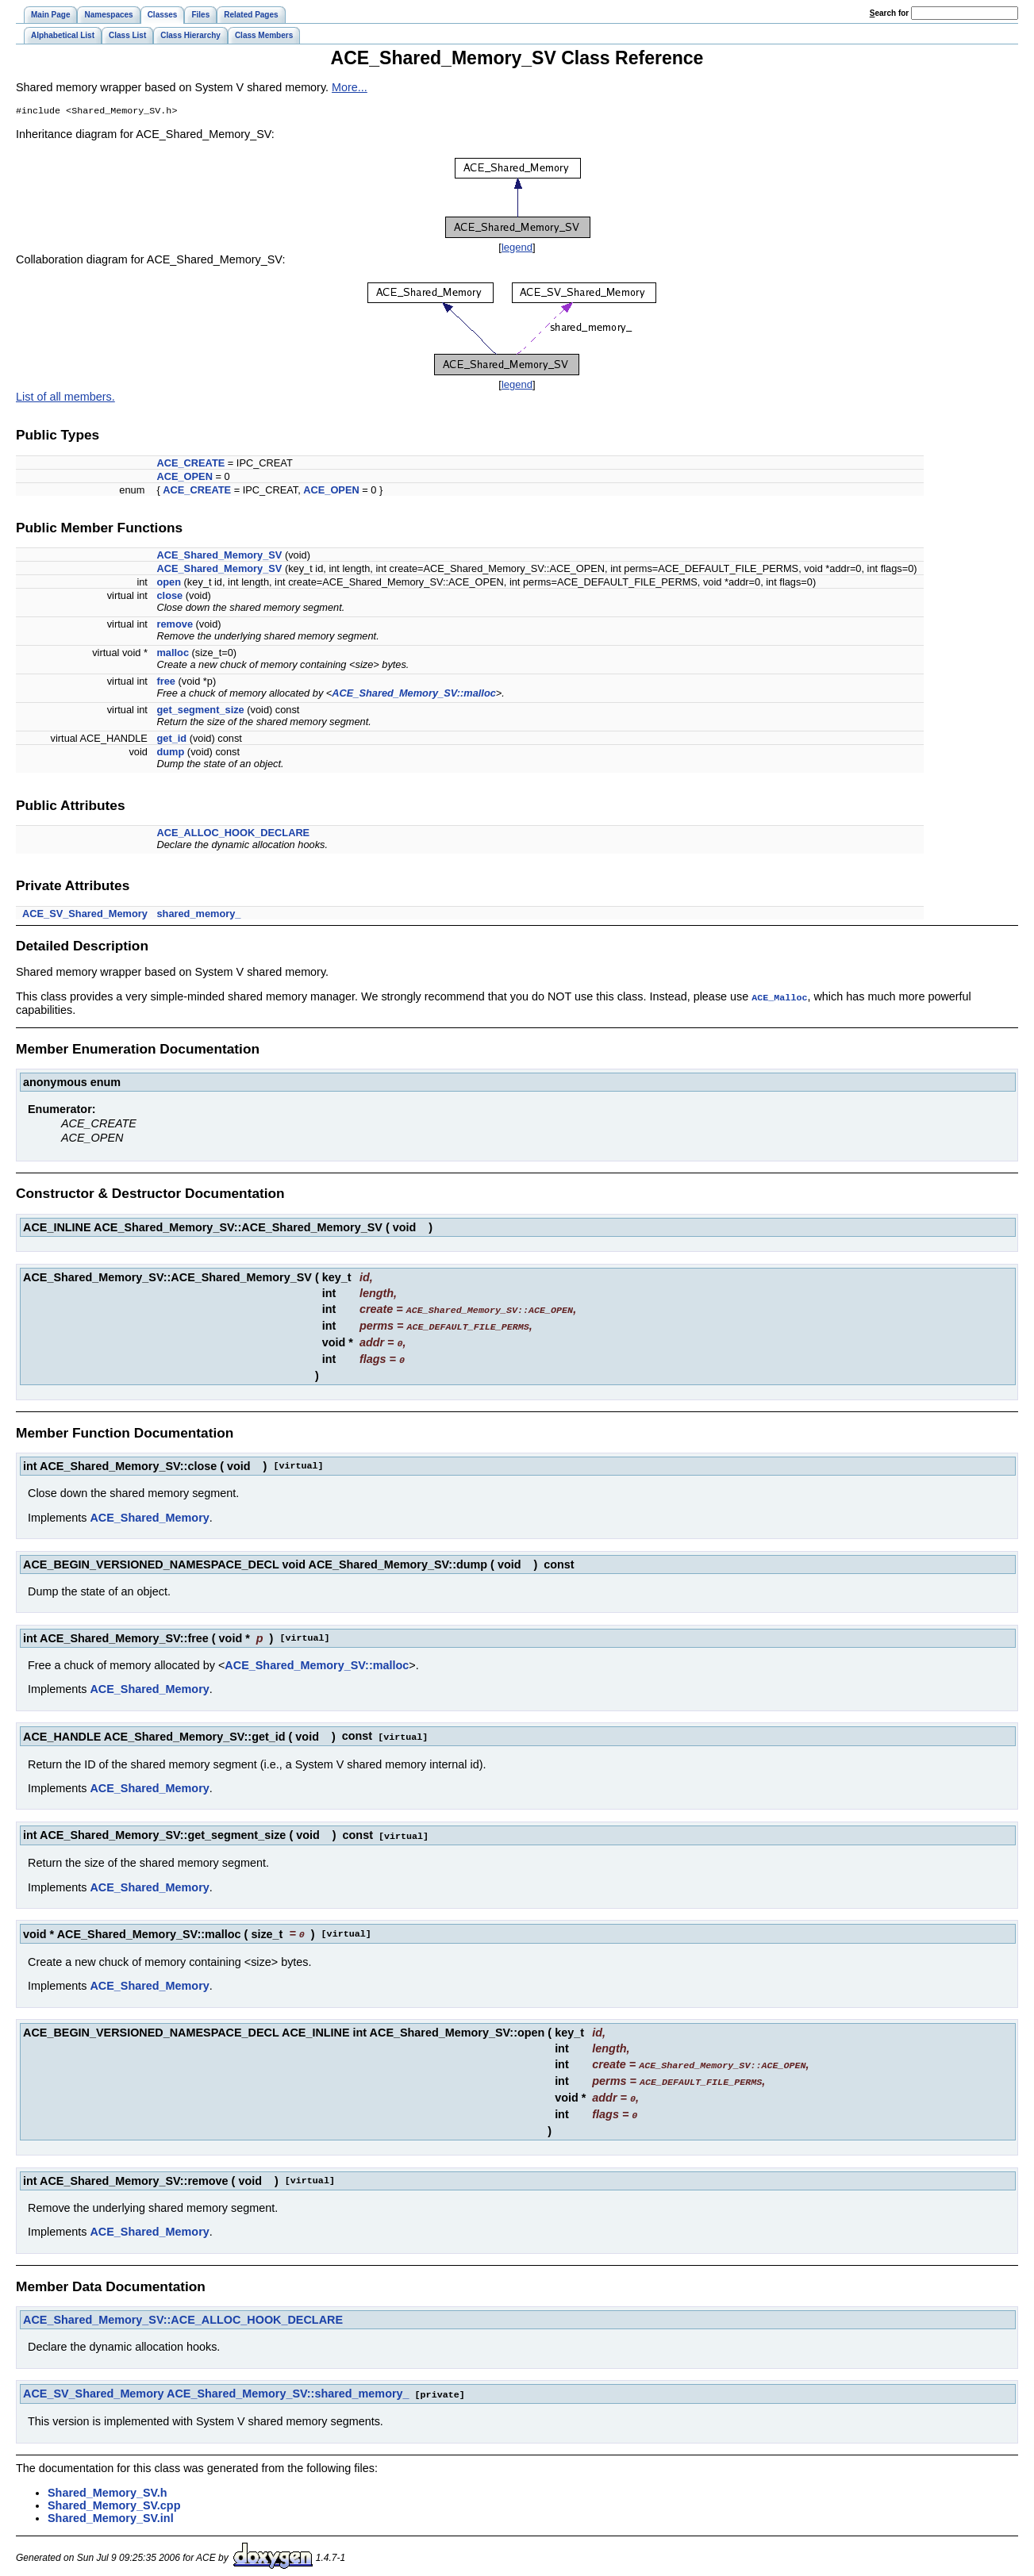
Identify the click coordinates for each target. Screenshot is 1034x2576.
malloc (172, 654)
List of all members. (65, 398)
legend (517, 249)
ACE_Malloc (779, 998)
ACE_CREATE (190, 464)
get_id (171, 740)
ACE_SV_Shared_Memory (85, 915)
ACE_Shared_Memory (149, 1515)
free (165, 683)
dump (170, 753)
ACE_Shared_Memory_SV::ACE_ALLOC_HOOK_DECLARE (183, 2311)
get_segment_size (200, 711)
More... (349, 87)
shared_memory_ (198, 915)
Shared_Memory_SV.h (107, 2484)
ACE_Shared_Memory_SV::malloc (413, 695)
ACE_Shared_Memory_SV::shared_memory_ (288, 2385)
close (169, 597)
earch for (889, 13)
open (168, 583)
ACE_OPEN (184, 478)
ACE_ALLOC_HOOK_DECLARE (232, 834)
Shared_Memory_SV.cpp (114, 2496)
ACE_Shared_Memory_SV (219, 556)
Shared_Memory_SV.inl (111, 2509)
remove (174, 626)
